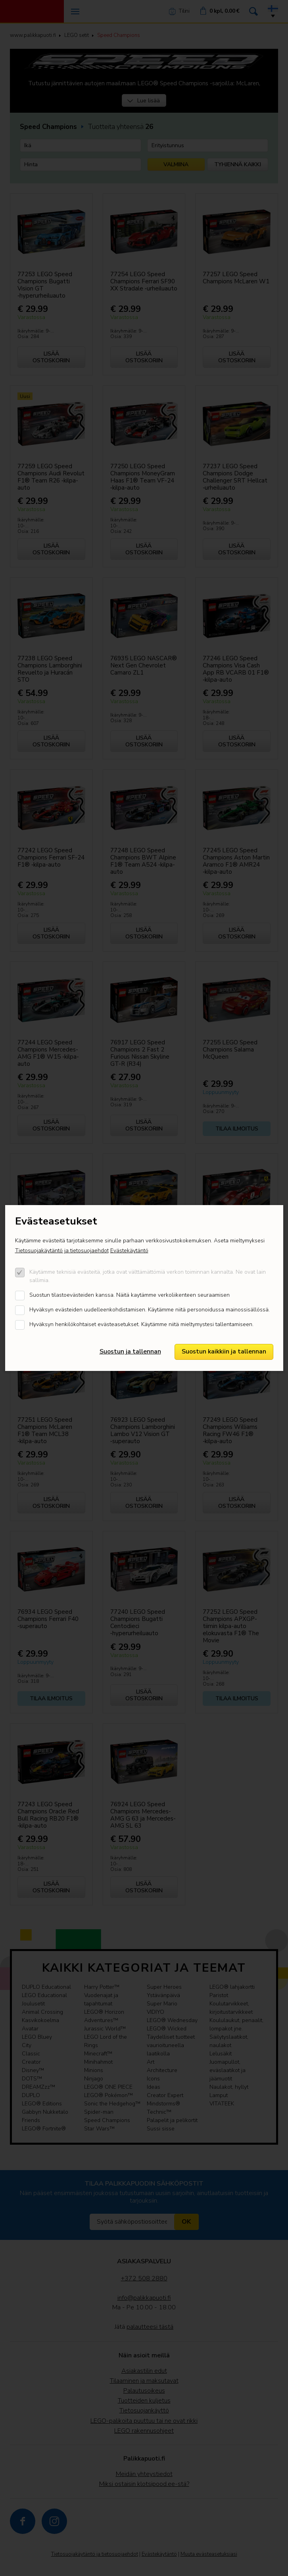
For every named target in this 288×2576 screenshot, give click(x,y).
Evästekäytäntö (129, 1250)
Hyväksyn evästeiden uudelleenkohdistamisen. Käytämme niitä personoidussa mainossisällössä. (149, 1309)
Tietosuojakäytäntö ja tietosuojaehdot (62, 1250)
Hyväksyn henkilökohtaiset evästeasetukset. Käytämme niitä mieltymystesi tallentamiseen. (141, 1324)
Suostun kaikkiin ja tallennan (224, 1351)
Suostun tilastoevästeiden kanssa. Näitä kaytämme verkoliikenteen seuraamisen (129, 1295)
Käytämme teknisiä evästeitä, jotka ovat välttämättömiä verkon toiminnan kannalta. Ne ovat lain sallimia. (147, 1276)
